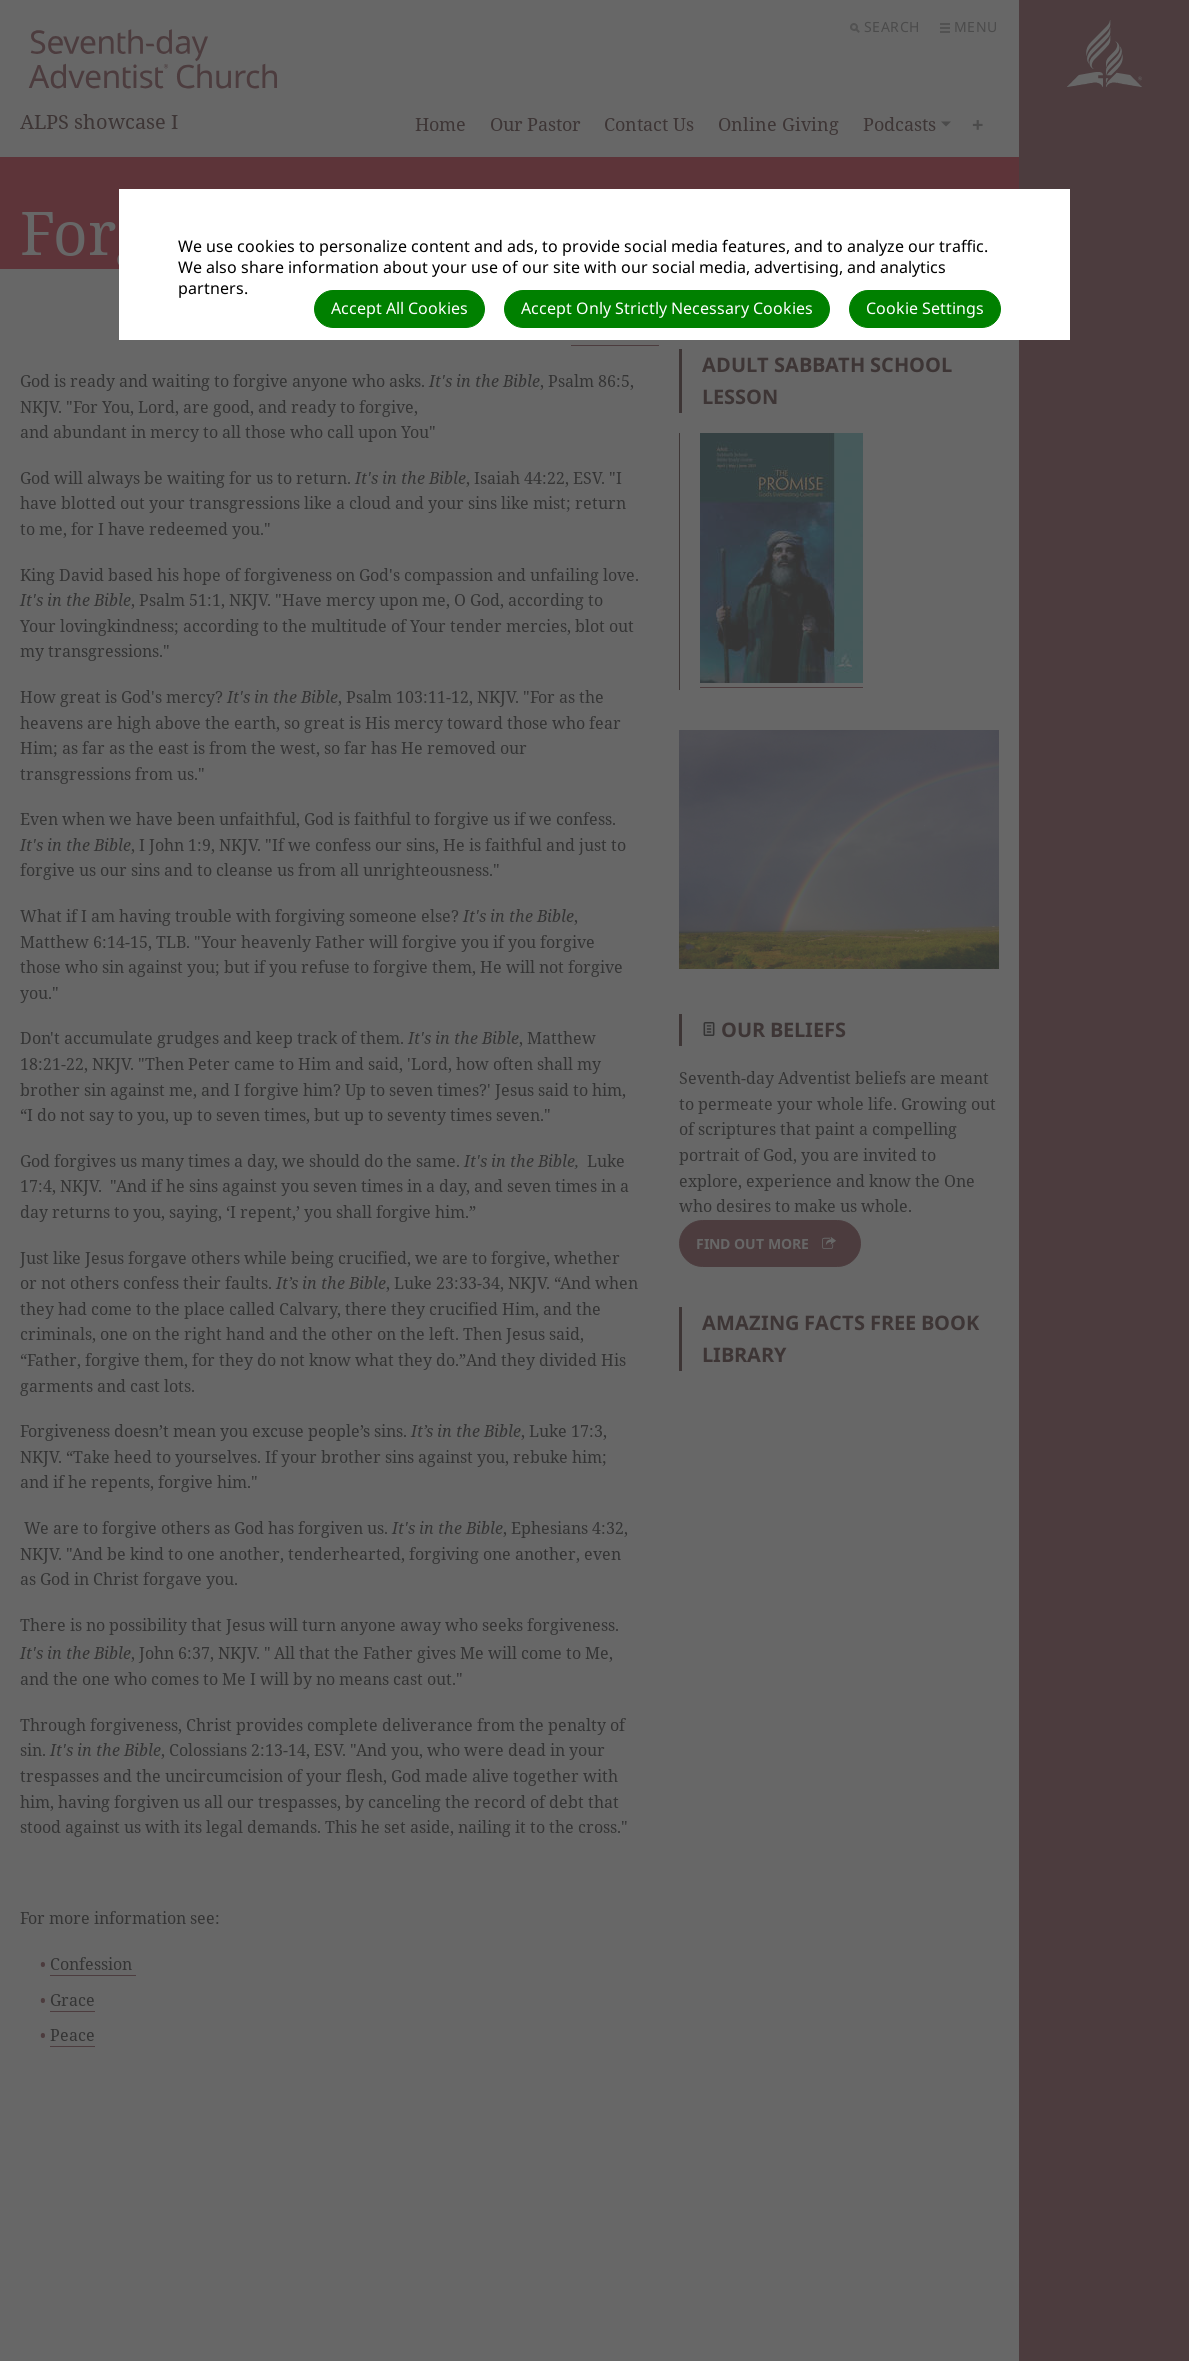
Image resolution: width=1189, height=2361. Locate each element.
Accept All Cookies (399, 308)
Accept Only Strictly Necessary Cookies (667, 308)
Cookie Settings (925, 308)
